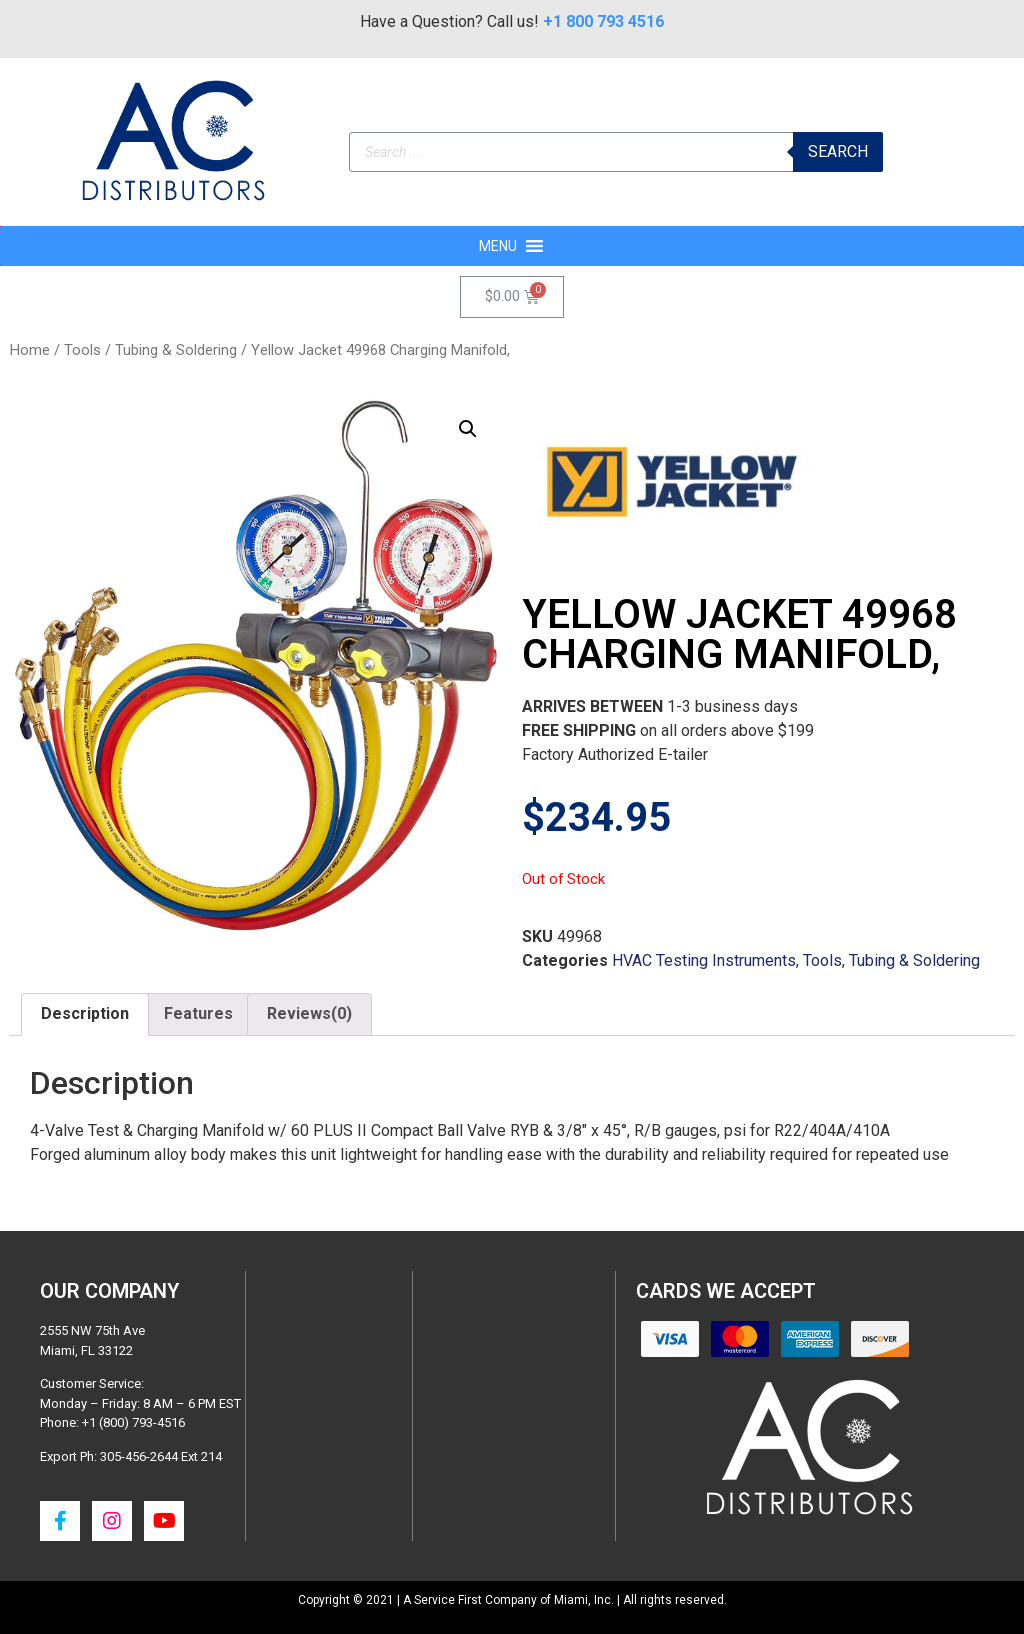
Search (838, 151)
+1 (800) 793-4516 (133, 1422)
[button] (498, 246)
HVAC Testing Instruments (704, 960)
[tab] (85, 1015)
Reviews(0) (309, 1013)
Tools (82, 350)
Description (85, 1013)
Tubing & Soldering (176, 350)
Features (198, 1013)
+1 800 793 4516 (603, 21)
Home (30, 350)
